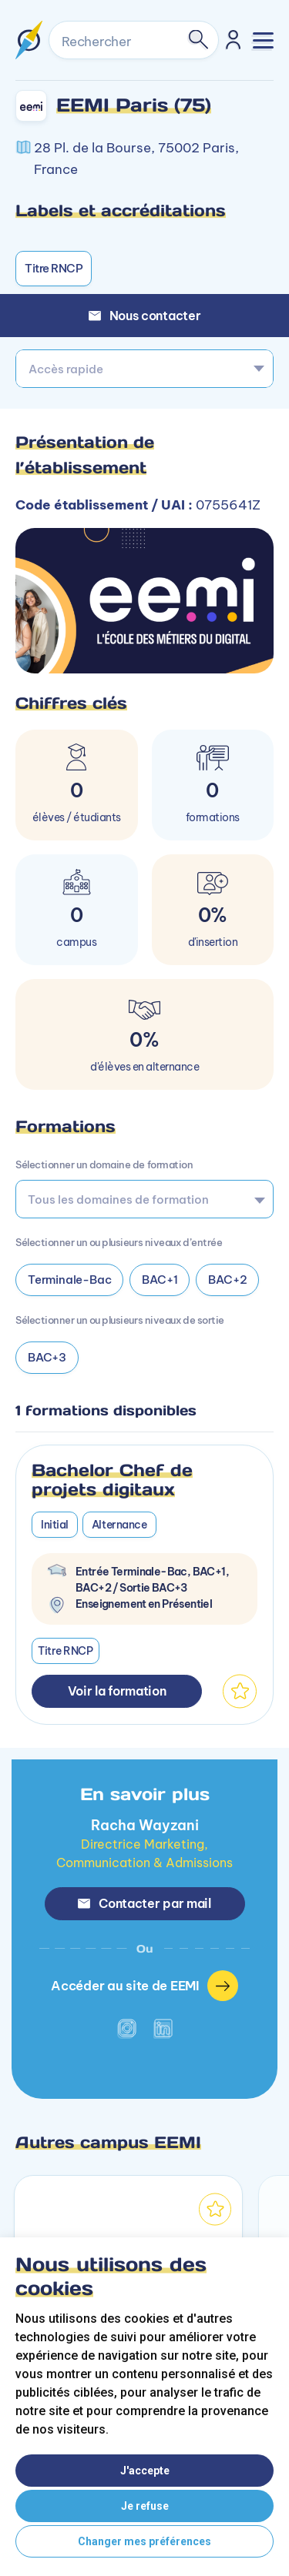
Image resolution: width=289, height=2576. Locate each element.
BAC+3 (47, 1357)
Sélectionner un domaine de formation (104, 1164)
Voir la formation (117, 1691)
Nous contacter (145, 315)
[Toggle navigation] (263, 40)
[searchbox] (139, 1199)
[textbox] (144, 368)
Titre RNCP (53, 268)
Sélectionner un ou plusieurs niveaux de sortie (119, 1320)
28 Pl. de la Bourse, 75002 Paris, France (136, 158)
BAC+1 (159, 1279)
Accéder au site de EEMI (144, 1985)
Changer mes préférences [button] (144, 2541)
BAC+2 (227, 1279)
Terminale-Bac (69, 1279)
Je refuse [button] (145, 2506)
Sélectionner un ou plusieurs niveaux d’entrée (118, 1242)
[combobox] (144, 368)
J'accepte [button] (145, 2470)
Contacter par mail (144, 1903)
